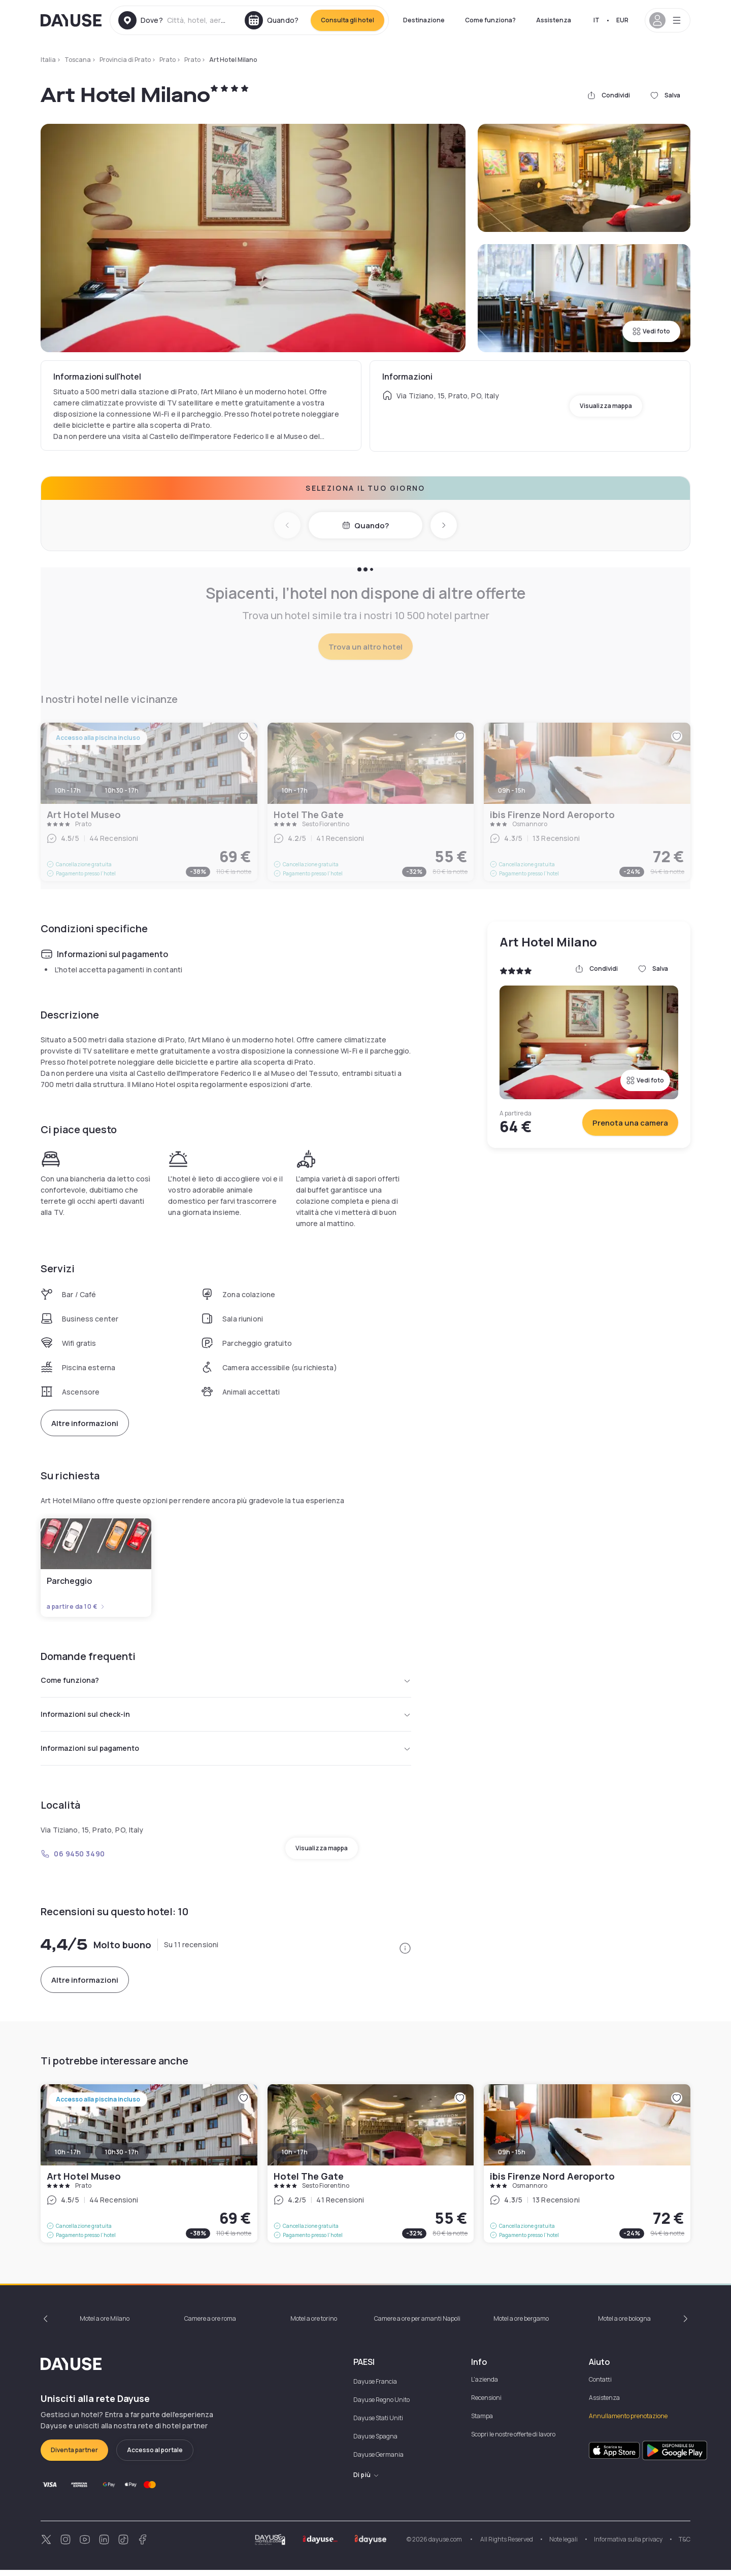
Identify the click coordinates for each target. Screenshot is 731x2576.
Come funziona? (490, 20)
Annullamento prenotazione (628, 2422)
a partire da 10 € (76, 1607)
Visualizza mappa (606, 405)
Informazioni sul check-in (226, 1717)
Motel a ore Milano (104, 2324)
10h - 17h (68, 2158)
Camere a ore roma (210, 2324)
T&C (684, 2545)
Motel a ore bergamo (521, 2324)
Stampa (482, 2422)
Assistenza (553, 20)
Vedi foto (651, 331)
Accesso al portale (155, 2456)
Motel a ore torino (313, 2324)
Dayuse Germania (378, 2460)
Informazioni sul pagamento (226, 1753)
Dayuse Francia (375, 2387)
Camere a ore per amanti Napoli (417, 2324)
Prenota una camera (630, 1122)
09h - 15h (511, 2158)
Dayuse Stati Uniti (378, 2424)
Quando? (365, 525)
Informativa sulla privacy (628, 2545)
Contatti (600, 2385)
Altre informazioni (84, 1423)
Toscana (77, 59)
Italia (48, 59)
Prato (167, 59)
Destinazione (424, 20)
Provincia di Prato (125, 59)
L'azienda (484, 2385)
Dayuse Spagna (375, 2442)
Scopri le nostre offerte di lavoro (513, 2440)
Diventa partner (74, 2456)
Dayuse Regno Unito (381, 2405)
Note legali (563, 2545)
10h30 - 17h (122, 2158)
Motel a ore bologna (624, 2324)
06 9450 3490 (73, 1860)
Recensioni (486, 2403)
